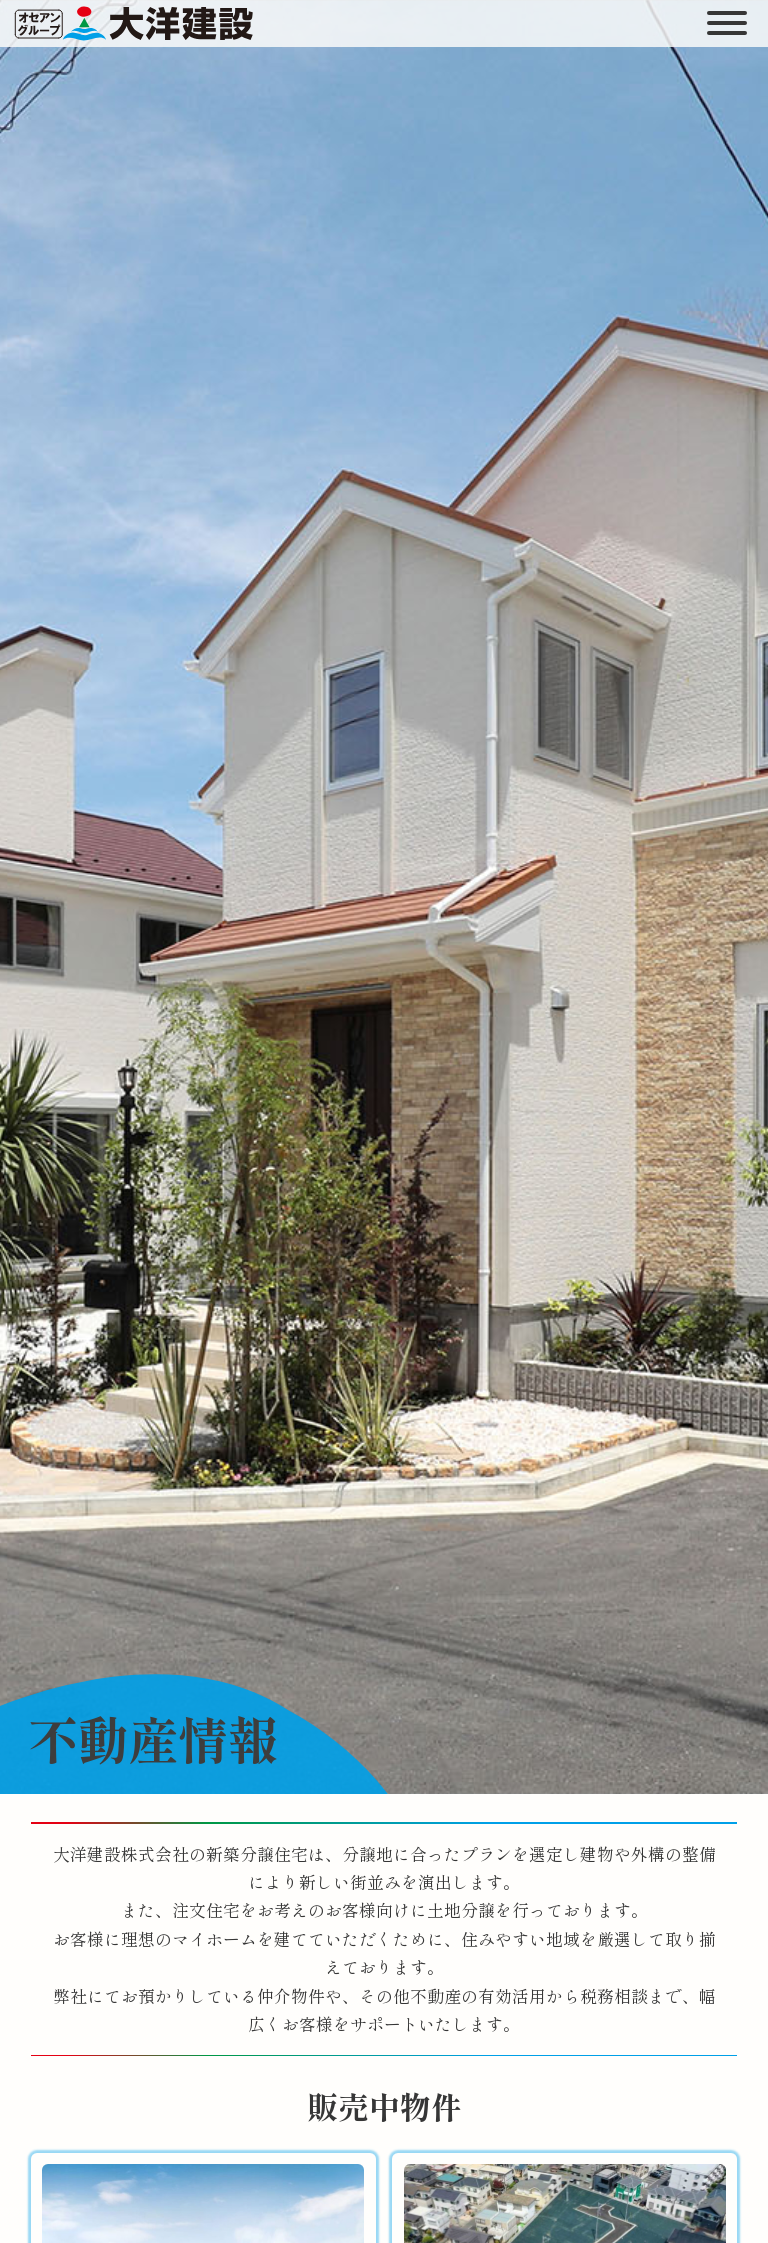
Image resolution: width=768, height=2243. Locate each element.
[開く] (726, 23)
